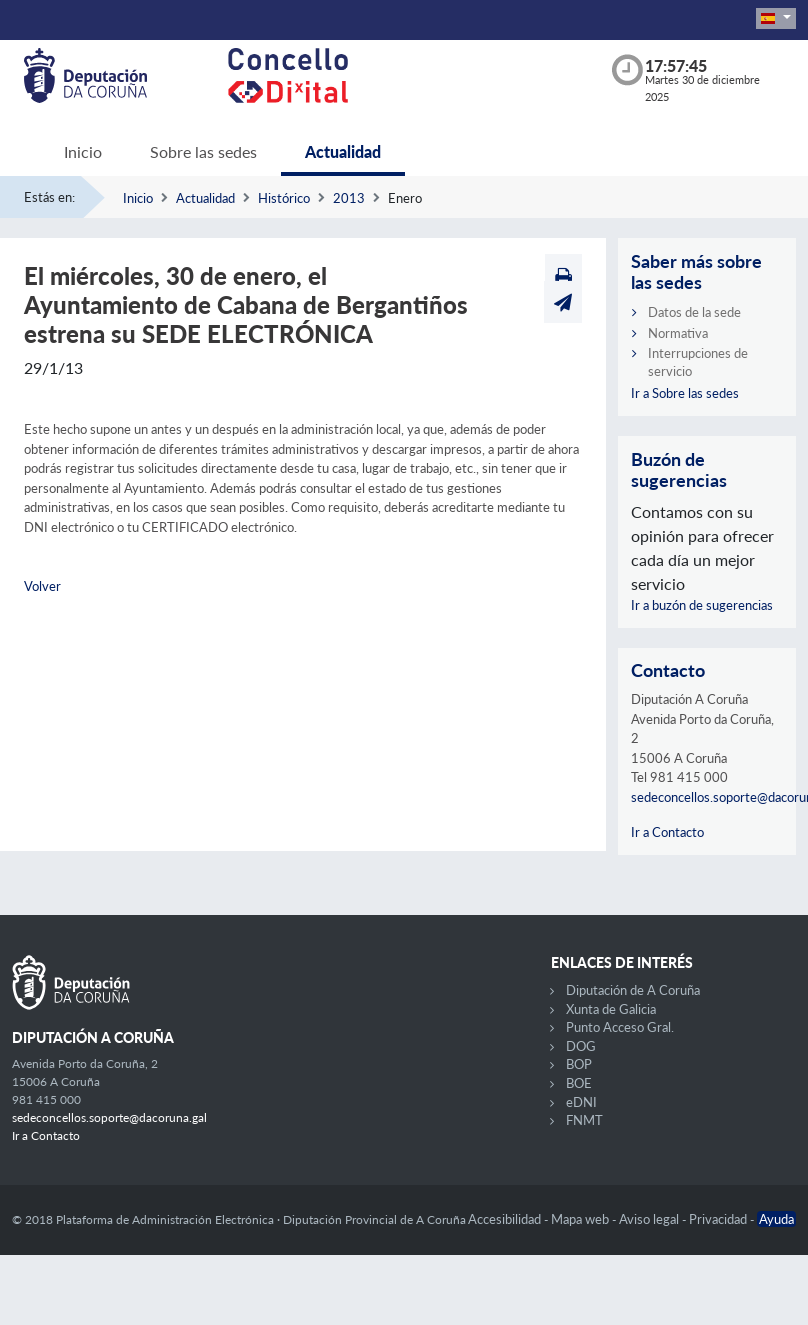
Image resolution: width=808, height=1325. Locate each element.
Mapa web (581, 1219)
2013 (349, 198)
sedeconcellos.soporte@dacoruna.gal (109, 1117)
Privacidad (719, 1219)
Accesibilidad (506, 1219)
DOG (581, 1046)
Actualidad (343, 151)
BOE (579, 1083)
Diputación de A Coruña (633, 990)
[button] (776, 18)
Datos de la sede (694, 312)
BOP (579, 1064)
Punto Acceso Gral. (620, 1027)
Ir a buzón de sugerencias (702, 605)
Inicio (83, 151)
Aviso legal (650, 1219)
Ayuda (776, 1219)
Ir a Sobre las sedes (685, 393)
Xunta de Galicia (611, 1009)
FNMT (584, 1120)
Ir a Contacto (667, 832)
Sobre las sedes (203, 151)
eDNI (581, 1102)
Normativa (678, 333)
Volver (42, 586)
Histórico (284, 198)
